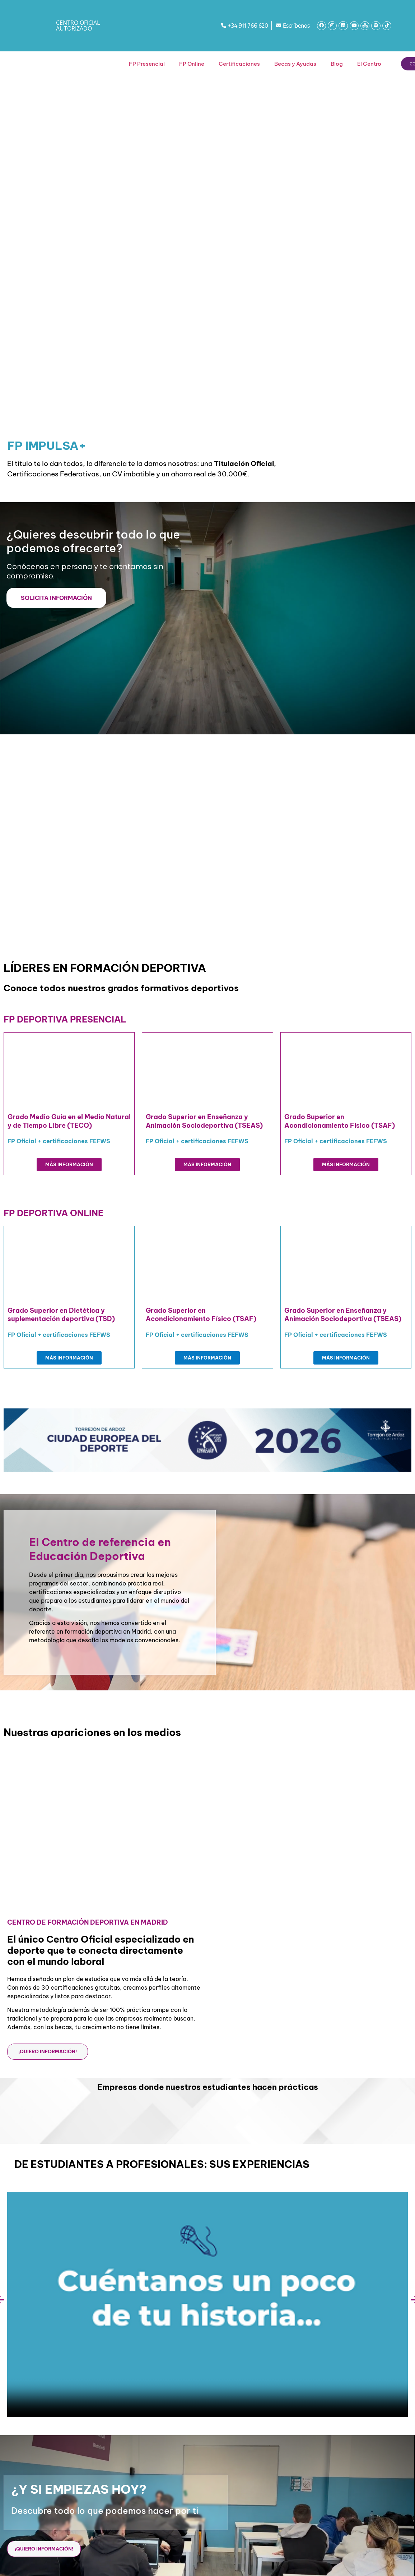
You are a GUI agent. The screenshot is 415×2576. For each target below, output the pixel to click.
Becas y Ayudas (295, 63)
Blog (337, 63)
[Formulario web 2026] (311, 617)
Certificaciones (239, 63)
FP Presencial (147, 63)
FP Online (191, 63)
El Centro (369, 63)
